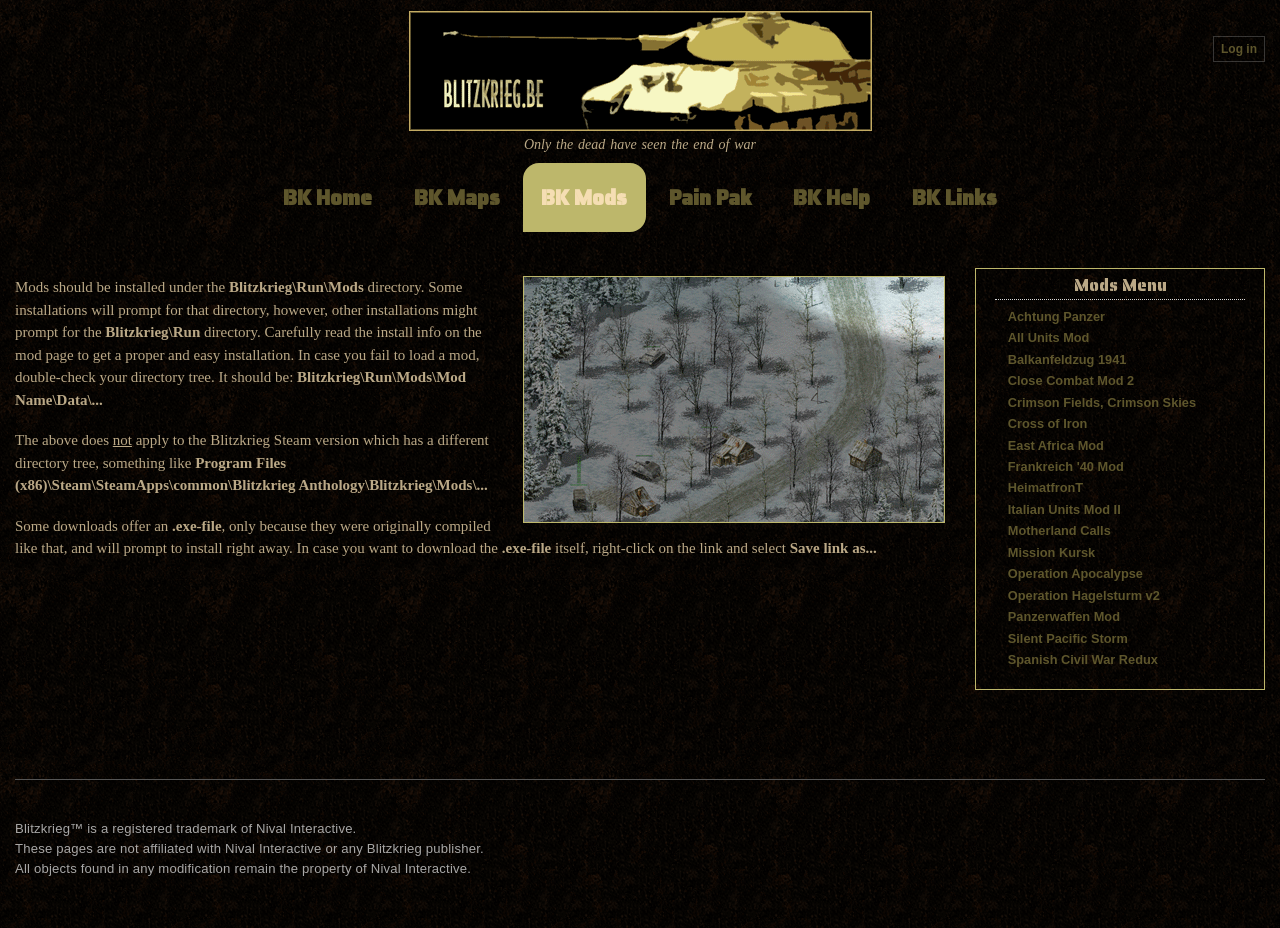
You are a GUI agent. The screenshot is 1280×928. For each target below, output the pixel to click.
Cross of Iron (1048, 423)
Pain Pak (710, 197)
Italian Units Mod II (1064, 509)
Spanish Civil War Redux (1083, 659)
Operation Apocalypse (1075, 573)
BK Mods (584, 197)
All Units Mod (1049, 337)
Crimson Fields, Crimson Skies (1102, 402)
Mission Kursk (1051, 552)
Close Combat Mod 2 (1071, 380)
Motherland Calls (1059, 530)
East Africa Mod (1056, 445)
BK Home (327, 197)
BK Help (831, 197)
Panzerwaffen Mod (1064, 616)
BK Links (954, 197)
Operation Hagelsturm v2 (1084, 595)
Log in (1239, 49)
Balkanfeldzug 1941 (1067, 359)
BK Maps (457, 197)
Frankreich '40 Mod (1066, 466)
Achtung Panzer (1056, 316)
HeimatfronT (1045, 487)
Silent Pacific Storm (1068, 638)
